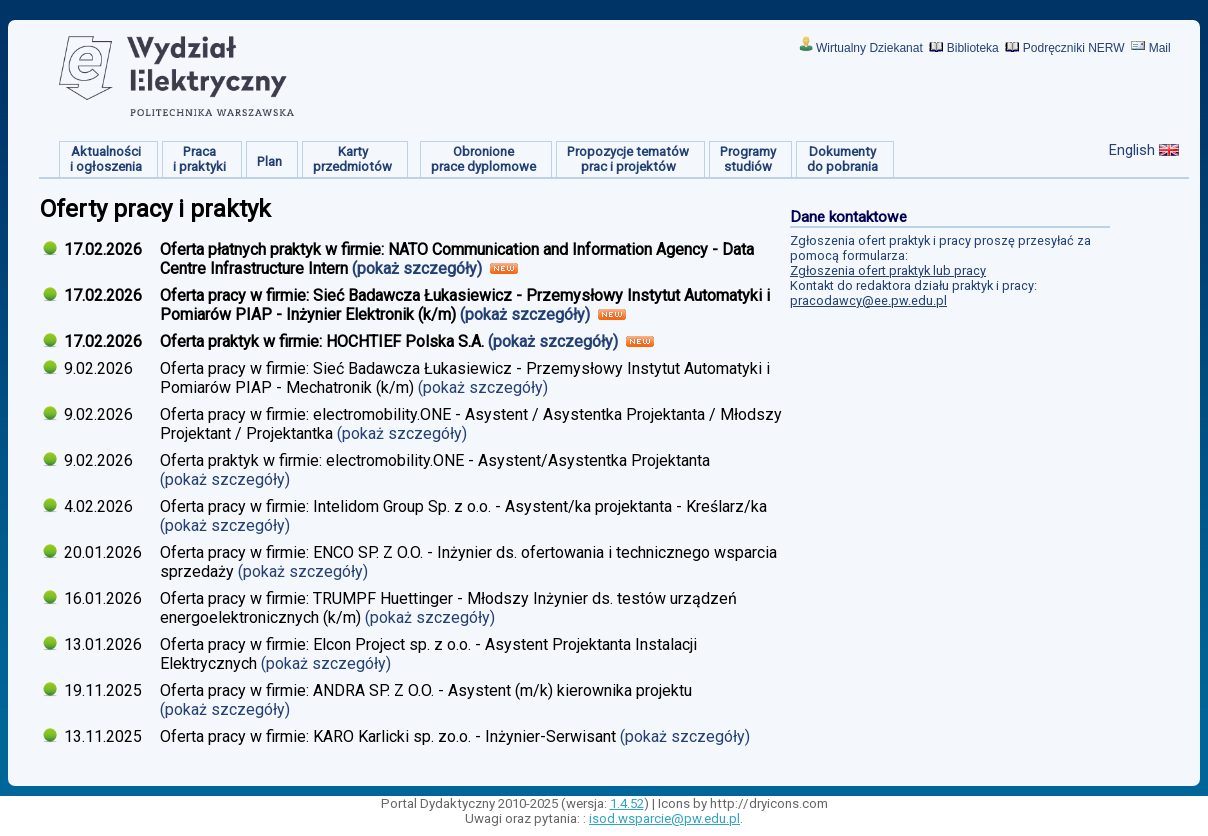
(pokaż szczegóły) (419, 268)
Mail (1160, 48)
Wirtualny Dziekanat (869, 48)
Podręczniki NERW (1074, 48)
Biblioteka (973, 48)
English (1132, 150)
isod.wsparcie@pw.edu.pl (664, 818)
